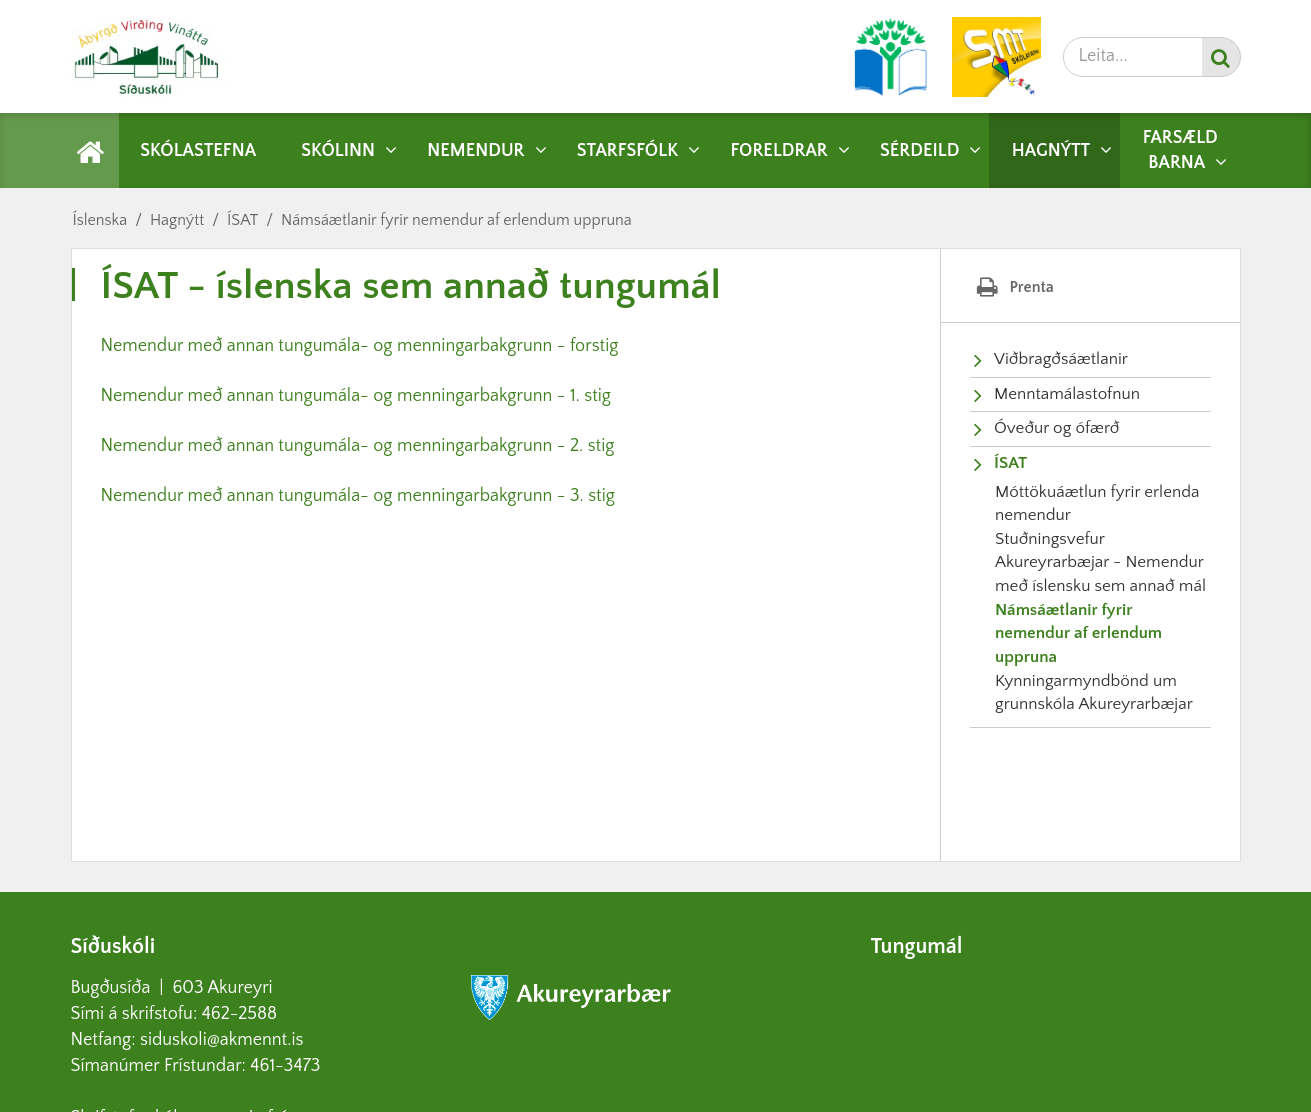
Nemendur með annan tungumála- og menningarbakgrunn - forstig (360, 346)
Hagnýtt (177, 220)
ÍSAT (242, 220)
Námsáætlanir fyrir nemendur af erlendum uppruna (456, 220)
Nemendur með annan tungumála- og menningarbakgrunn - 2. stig (358, 446)
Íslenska (100, 220)
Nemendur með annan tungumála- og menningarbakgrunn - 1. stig (356, 396)
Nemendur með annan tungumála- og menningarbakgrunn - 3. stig (358, 496)
